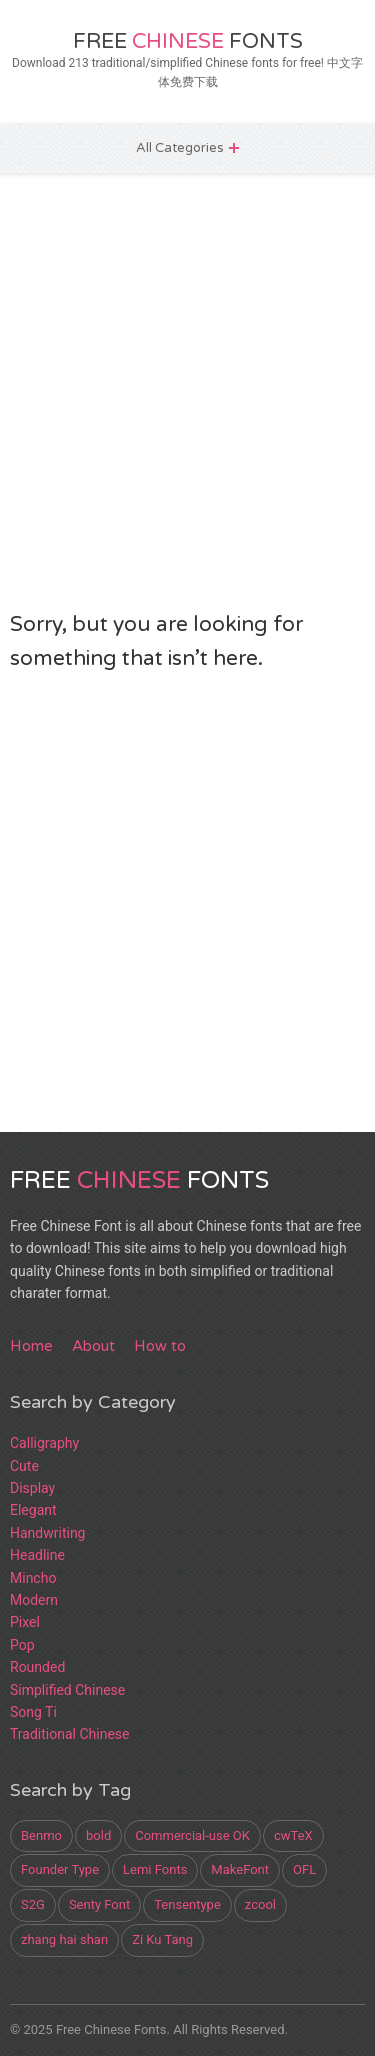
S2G (33, 1904)
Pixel (25, 1622)
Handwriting (47, 1533)
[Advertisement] (187, 390)
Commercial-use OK (192, 1835)
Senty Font (99, 1904)
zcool (260, 1904)
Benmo (41, 1835)
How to (160, 1346)
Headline (37, 1555)
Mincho (33, 1578)
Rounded (37, 1667)
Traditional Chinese (69, 1734)
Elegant (33, 1510)
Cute (24, 1466)
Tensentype (187, 1904)
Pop (22, 1645)
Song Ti (33, 1712)
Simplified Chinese (67, 1690)
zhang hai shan (64, 1939)
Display (32, 1488)
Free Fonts (188, 41)
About (93, 1346)
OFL (304, 1869)
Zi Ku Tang (162, 1939)
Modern (34, 1600)
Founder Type (60, 1869)
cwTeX (293, 1835)
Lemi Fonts (155, 1869)
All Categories (180, 148)
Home (31, 1346)
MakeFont (240, 1869)
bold (98, 1835)
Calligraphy (44, 1443)
